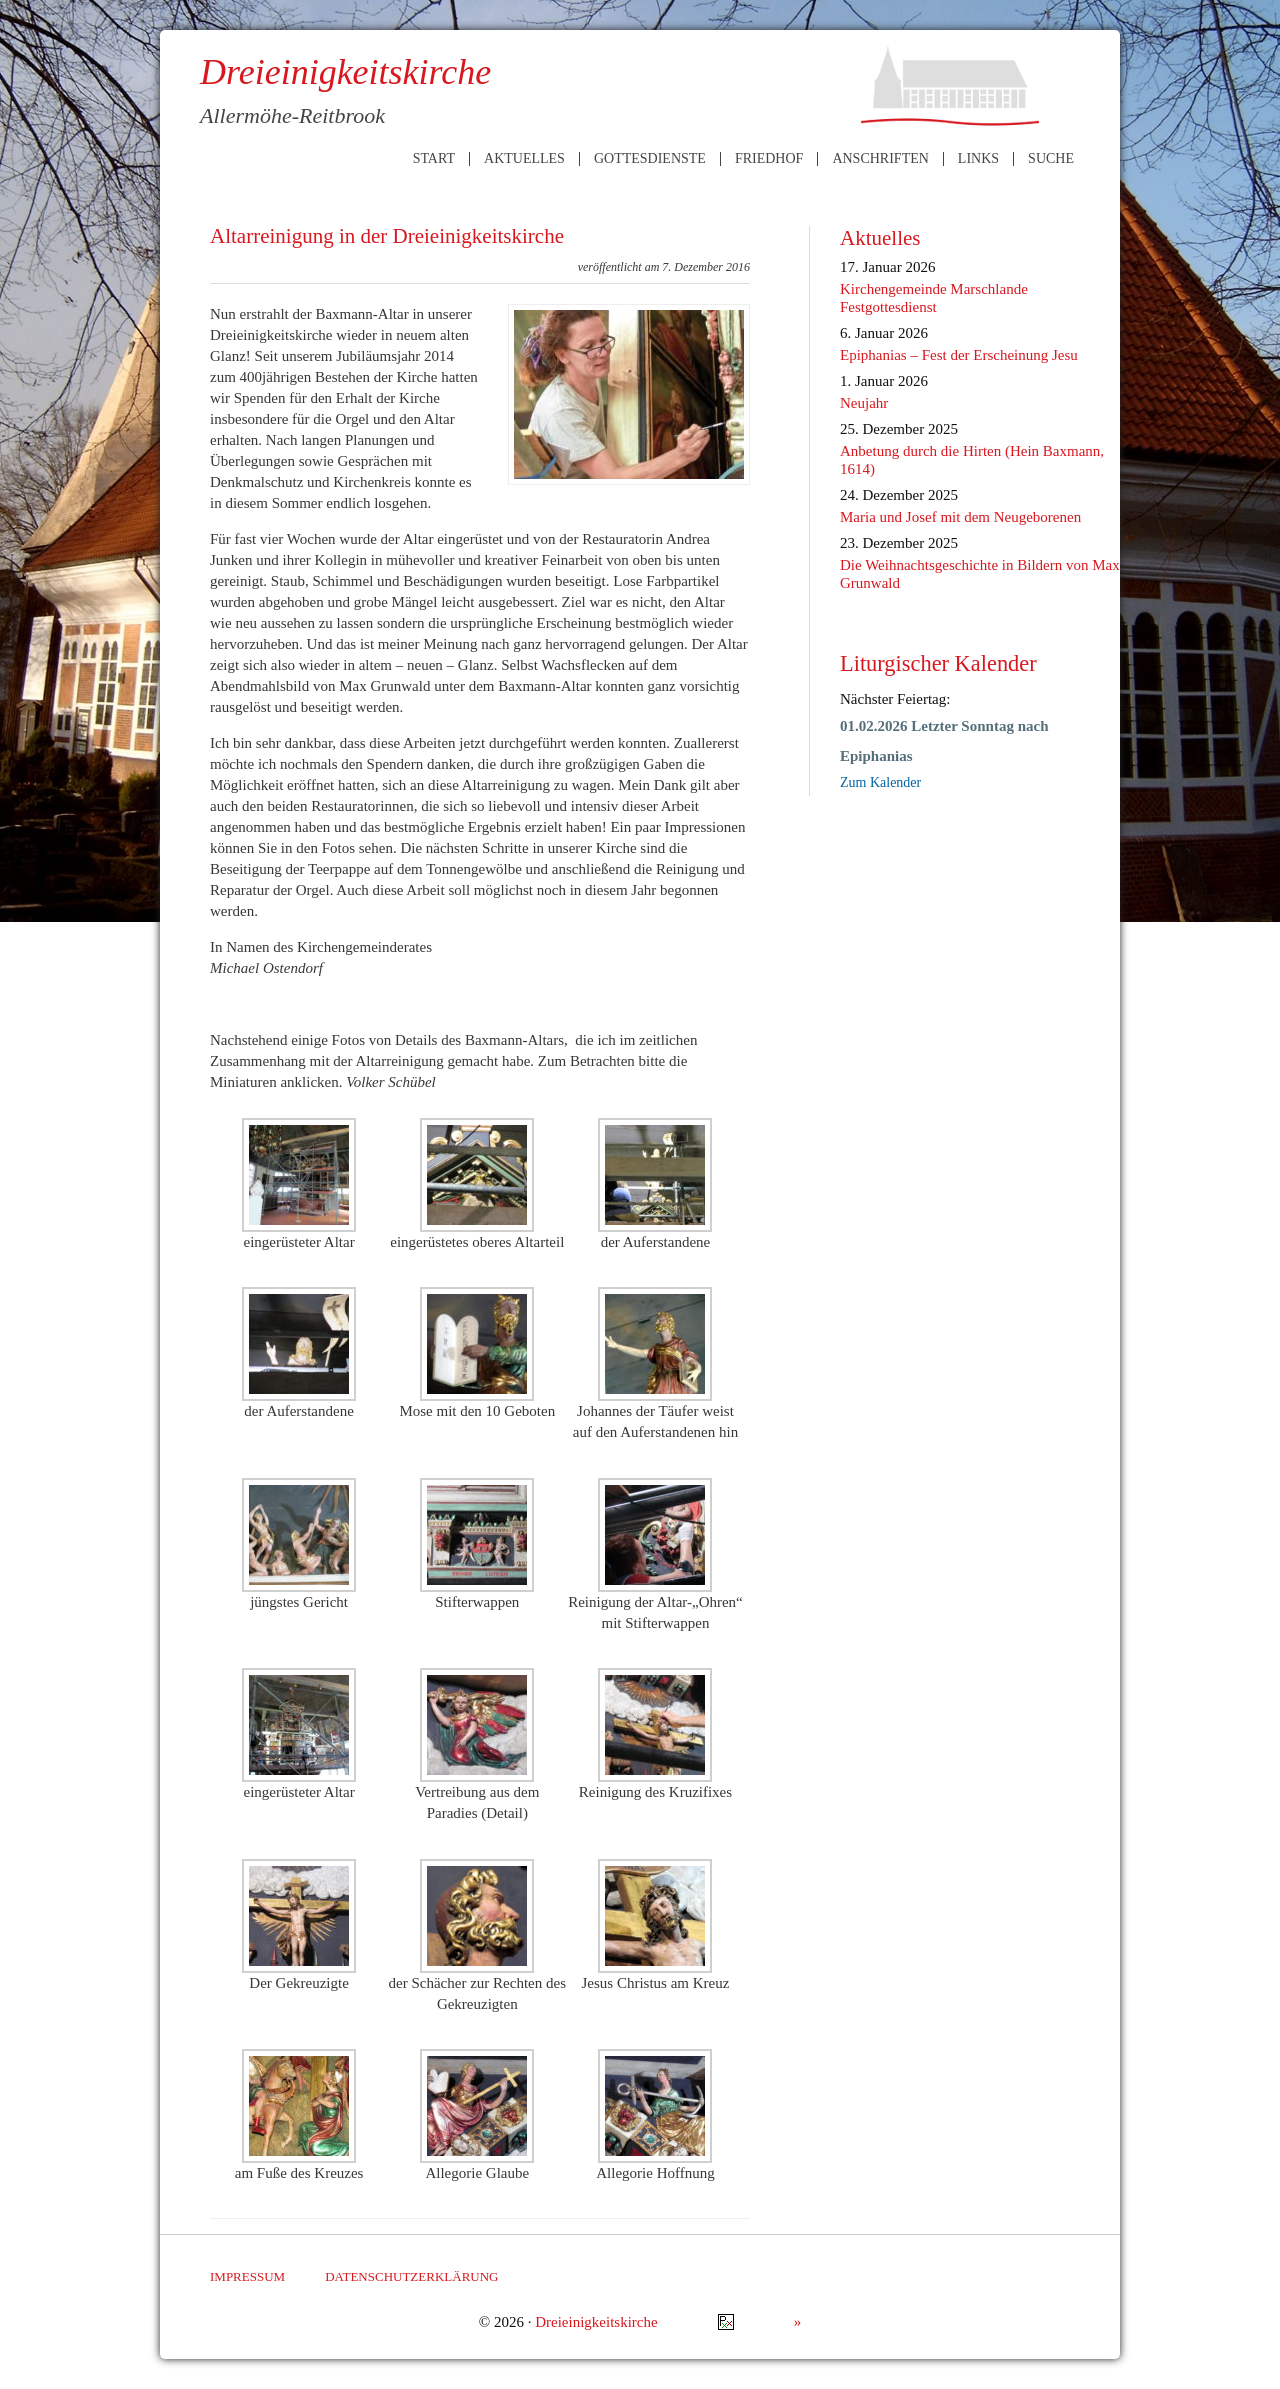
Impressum (247, 2276)
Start (434, 159)
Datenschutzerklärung (411, 2276)
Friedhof (769, 159)
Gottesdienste (650, 159)
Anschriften (880, 159)
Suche (1051, 159)
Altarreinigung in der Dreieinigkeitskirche (387, 236)
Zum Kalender (880, 782)
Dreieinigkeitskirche (596, 2322)
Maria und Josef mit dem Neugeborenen (960, 517)
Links (978, 159)
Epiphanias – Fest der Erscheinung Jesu (959, 355)
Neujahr (864, 403)
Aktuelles (524, 159)
